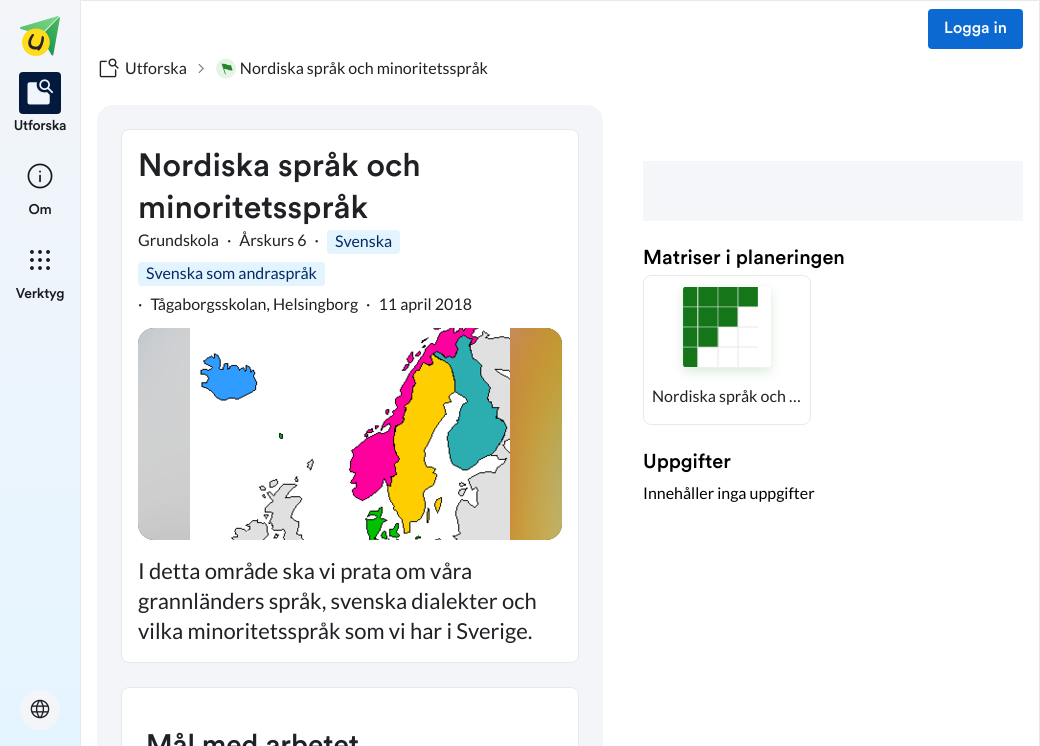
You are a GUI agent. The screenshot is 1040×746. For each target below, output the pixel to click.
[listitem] (40, 104)
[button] (727, 350)
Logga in (975, 29)
